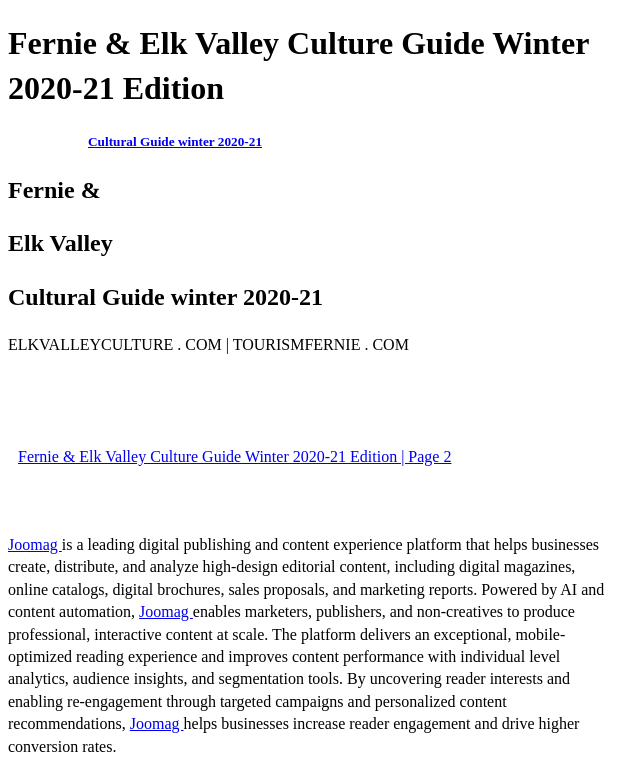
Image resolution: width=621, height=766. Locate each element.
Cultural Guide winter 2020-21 (175, 141)
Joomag (35, 544)
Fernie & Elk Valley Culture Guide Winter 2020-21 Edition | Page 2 (234, 456)
